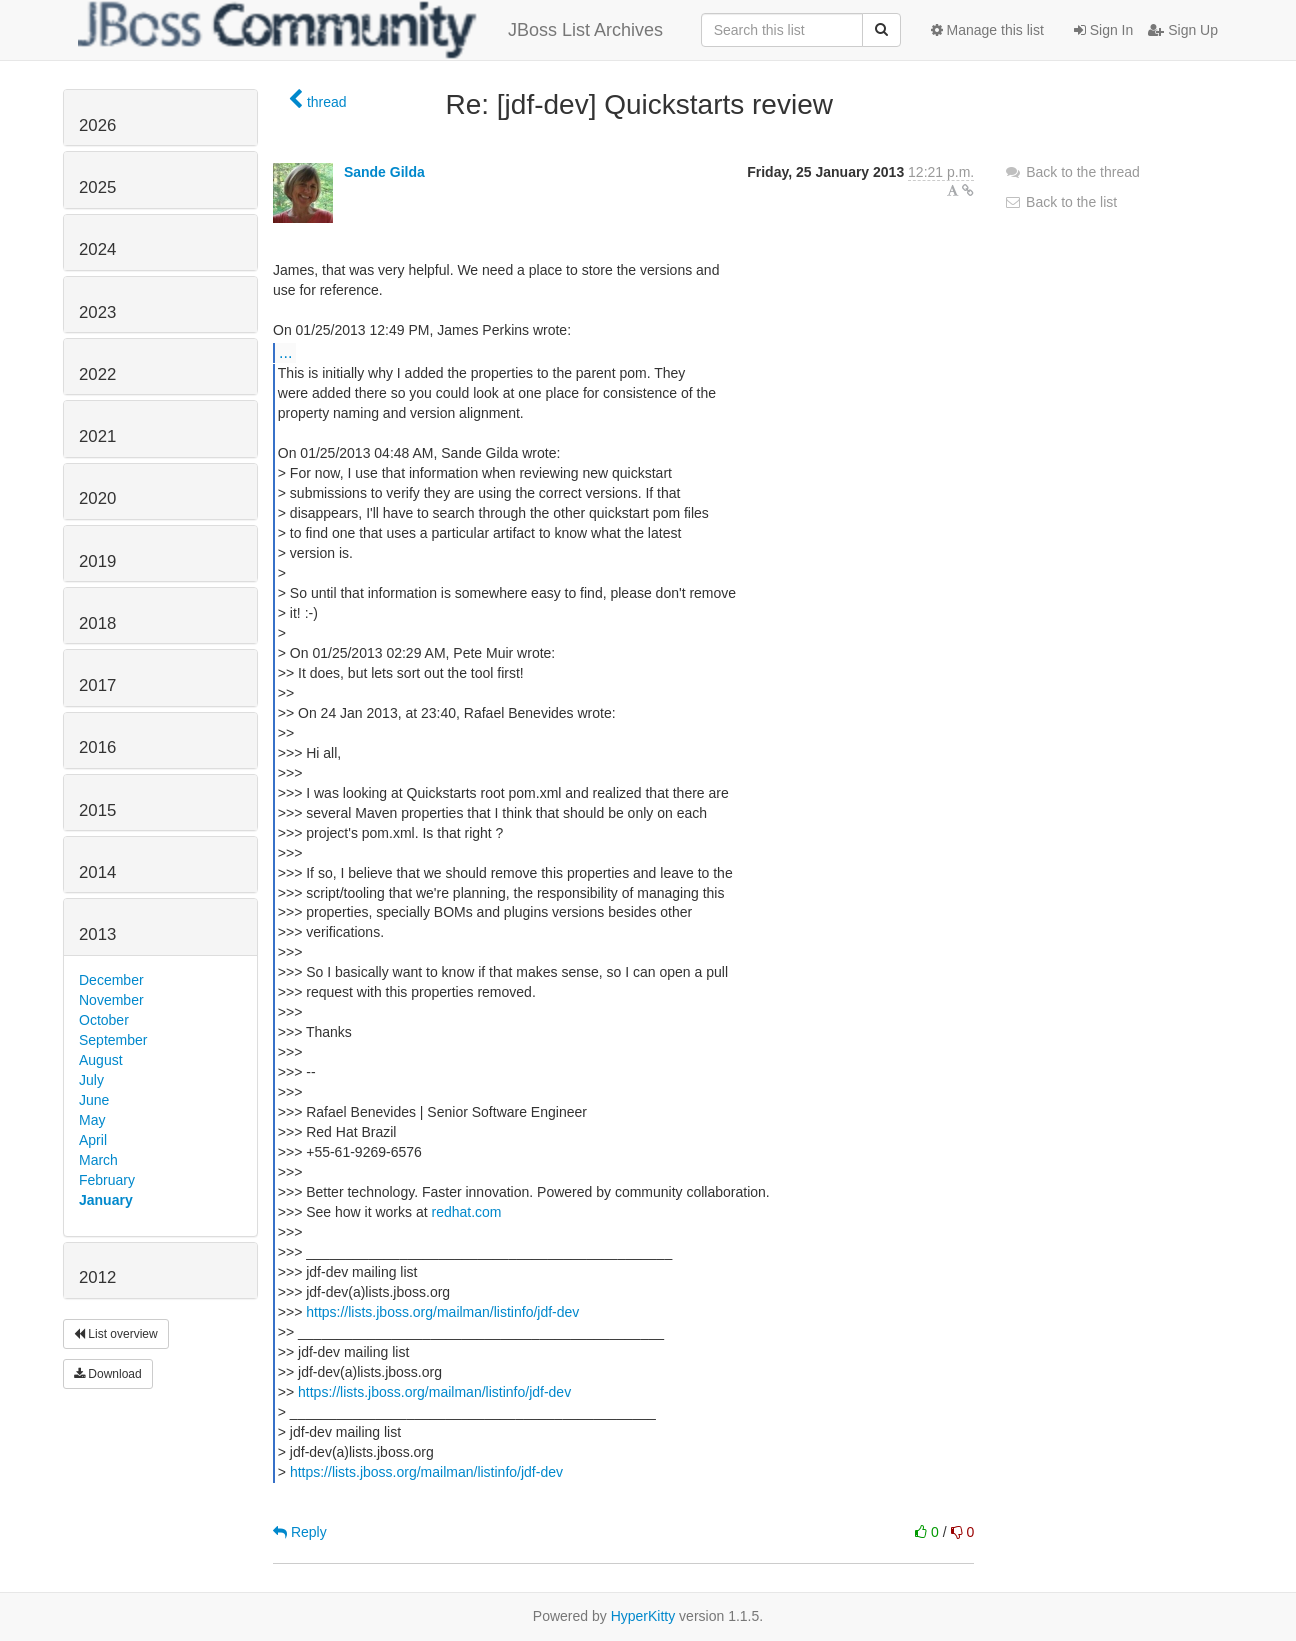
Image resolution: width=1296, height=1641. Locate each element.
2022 (97, 374)
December (111, 980)
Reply (300, 1532)
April (93, 1140)
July (91, 1080)
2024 (97, 249)
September (113, 1040)
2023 (97, 312)
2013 (97, 934)
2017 (97, 685)
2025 (97, 187)
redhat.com (467, 1212)
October (104, 1020)
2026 (97, 125)
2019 (97, 561)
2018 (97, 623)
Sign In (1103, 30)
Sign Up (1183, 30)
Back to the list (1060, 202)
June (94, 1100)
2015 (97, 810)
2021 (97, 436)
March (98, 1160)
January (106, 1200)
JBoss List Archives (370, 30)
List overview (116, 1334)
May (92, 1120)
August (101, 1060)
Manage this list (987, 30)
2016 (97, 747)
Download (108, 1374)
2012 (97, 1277)
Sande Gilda (384, 172)
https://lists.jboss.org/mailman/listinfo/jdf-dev (442, 1312)
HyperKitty (643, 1616)
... (285, 352)
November (111, 1000)
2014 (97, 872)
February (107, 1180)
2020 (97, 498)
